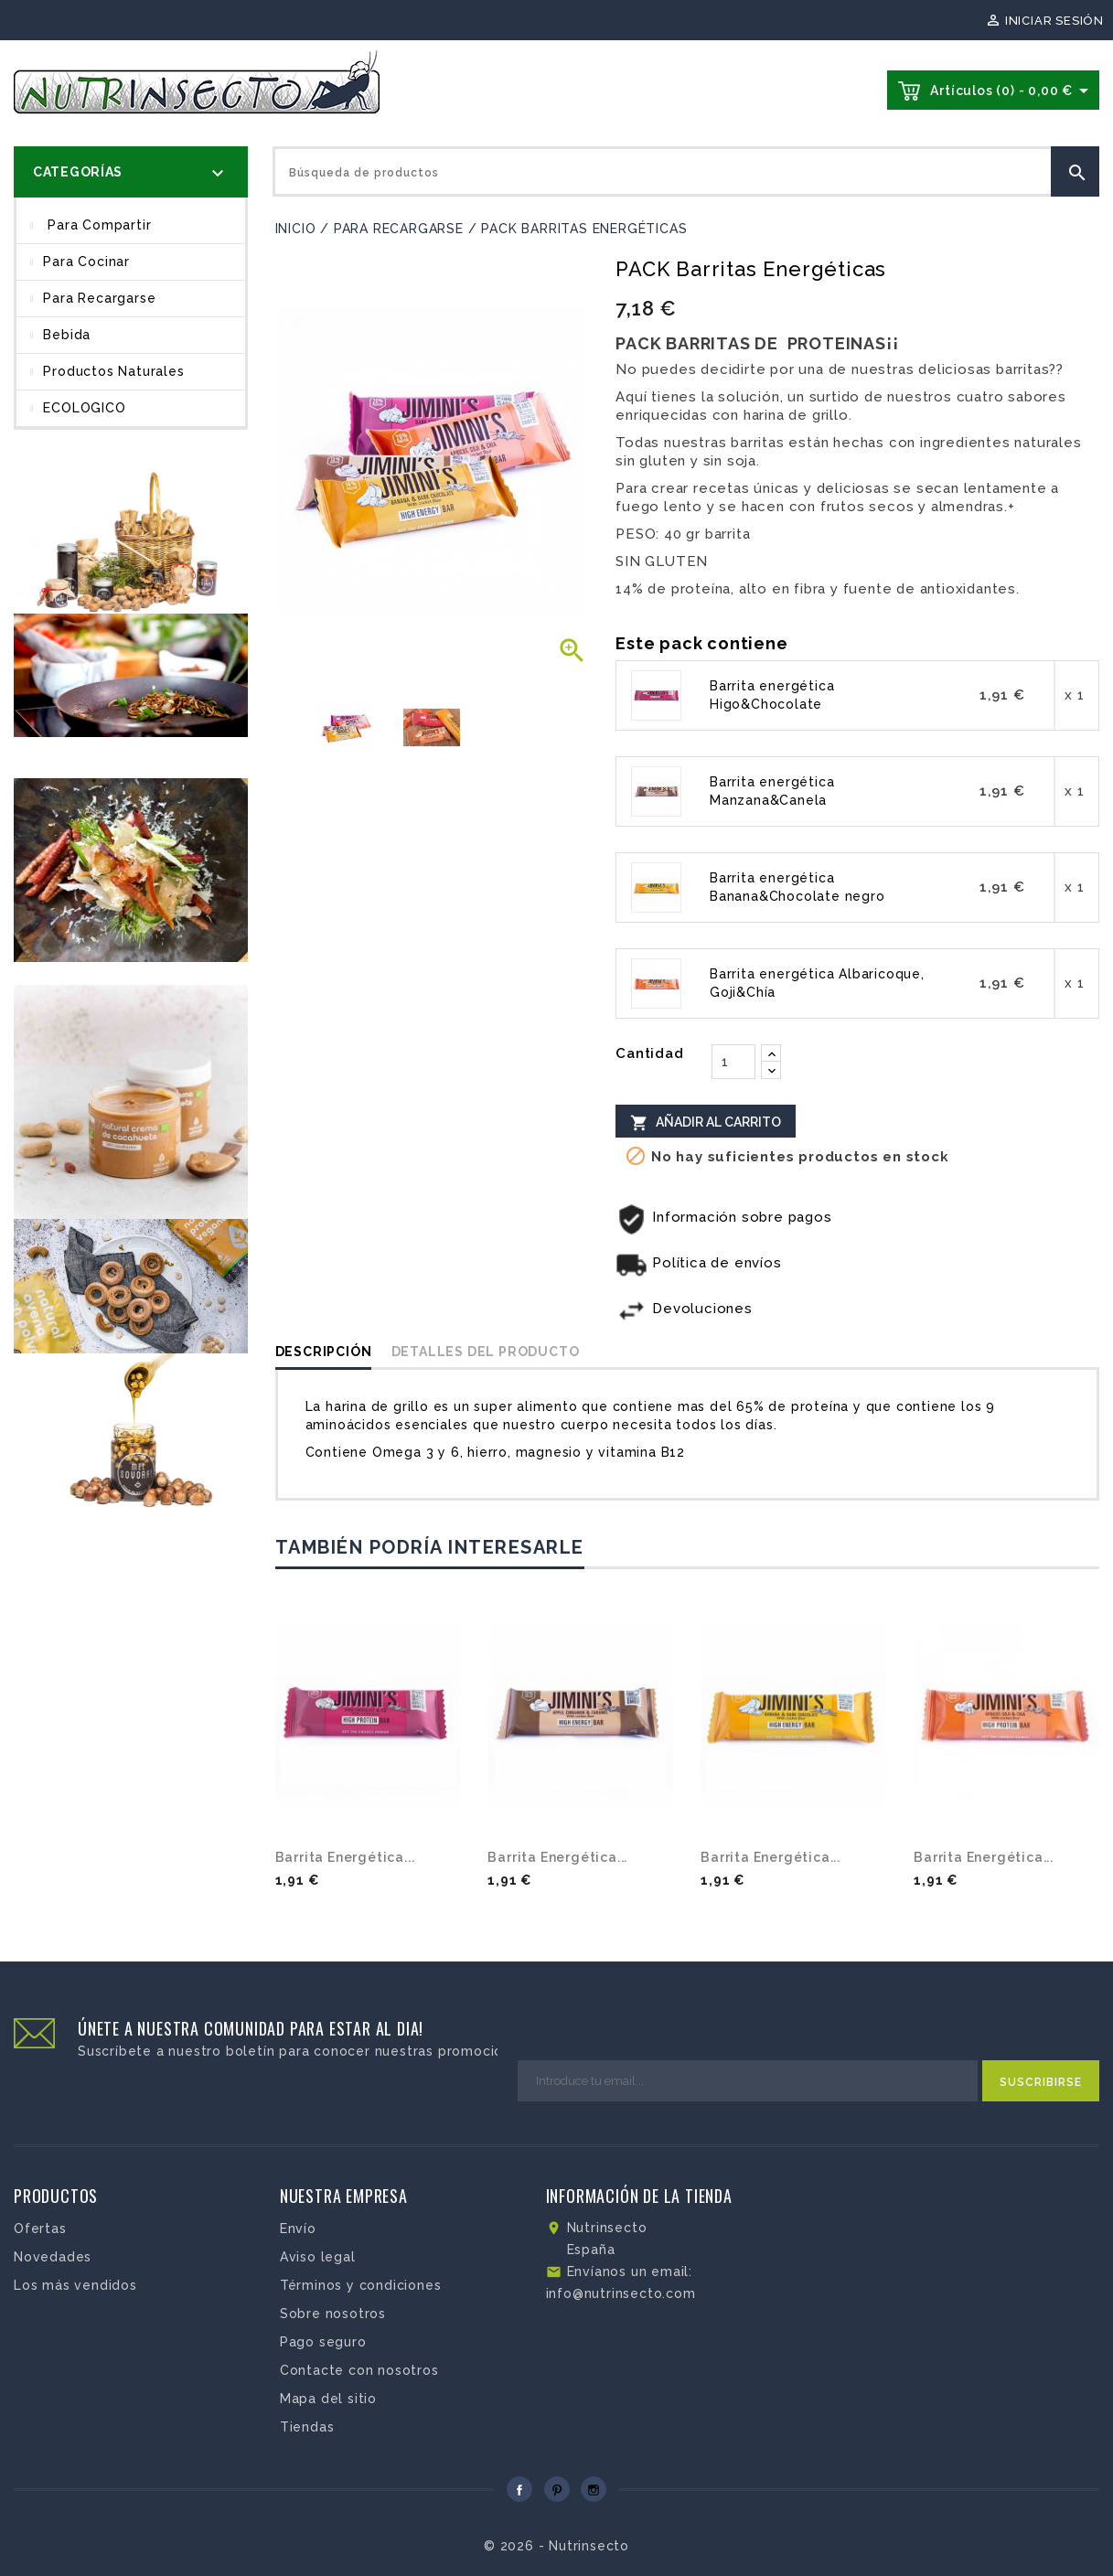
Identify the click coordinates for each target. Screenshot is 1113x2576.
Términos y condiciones (361, 2285)
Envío (298, 2228)
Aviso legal (318, 2257)
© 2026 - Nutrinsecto (556, 2546)
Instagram (593, 2489)
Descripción (323, 1351)
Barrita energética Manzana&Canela (772, 791)
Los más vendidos (75, 2285)
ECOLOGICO (84, 408)
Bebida (67, 334)
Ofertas (40, 2228)
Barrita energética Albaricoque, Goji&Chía (817, 983)
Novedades (52, 2257)
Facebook (519, 2489)
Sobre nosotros (333, 2313)
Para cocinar (86, 261)
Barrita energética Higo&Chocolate (772, 695)
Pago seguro (323, 2342)
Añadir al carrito (705, 1122)
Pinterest (557, 2489)
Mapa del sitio (328, 2398)
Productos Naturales (113, 371)
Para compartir (97, 225)
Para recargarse (99, 298)
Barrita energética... (345, 1857)
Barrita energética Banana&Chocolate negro (797, 887)
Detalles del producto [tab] (485, 1351)
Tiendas (307, 2427)
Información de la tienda (639, 2195)
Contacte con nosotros (359, 2370)
